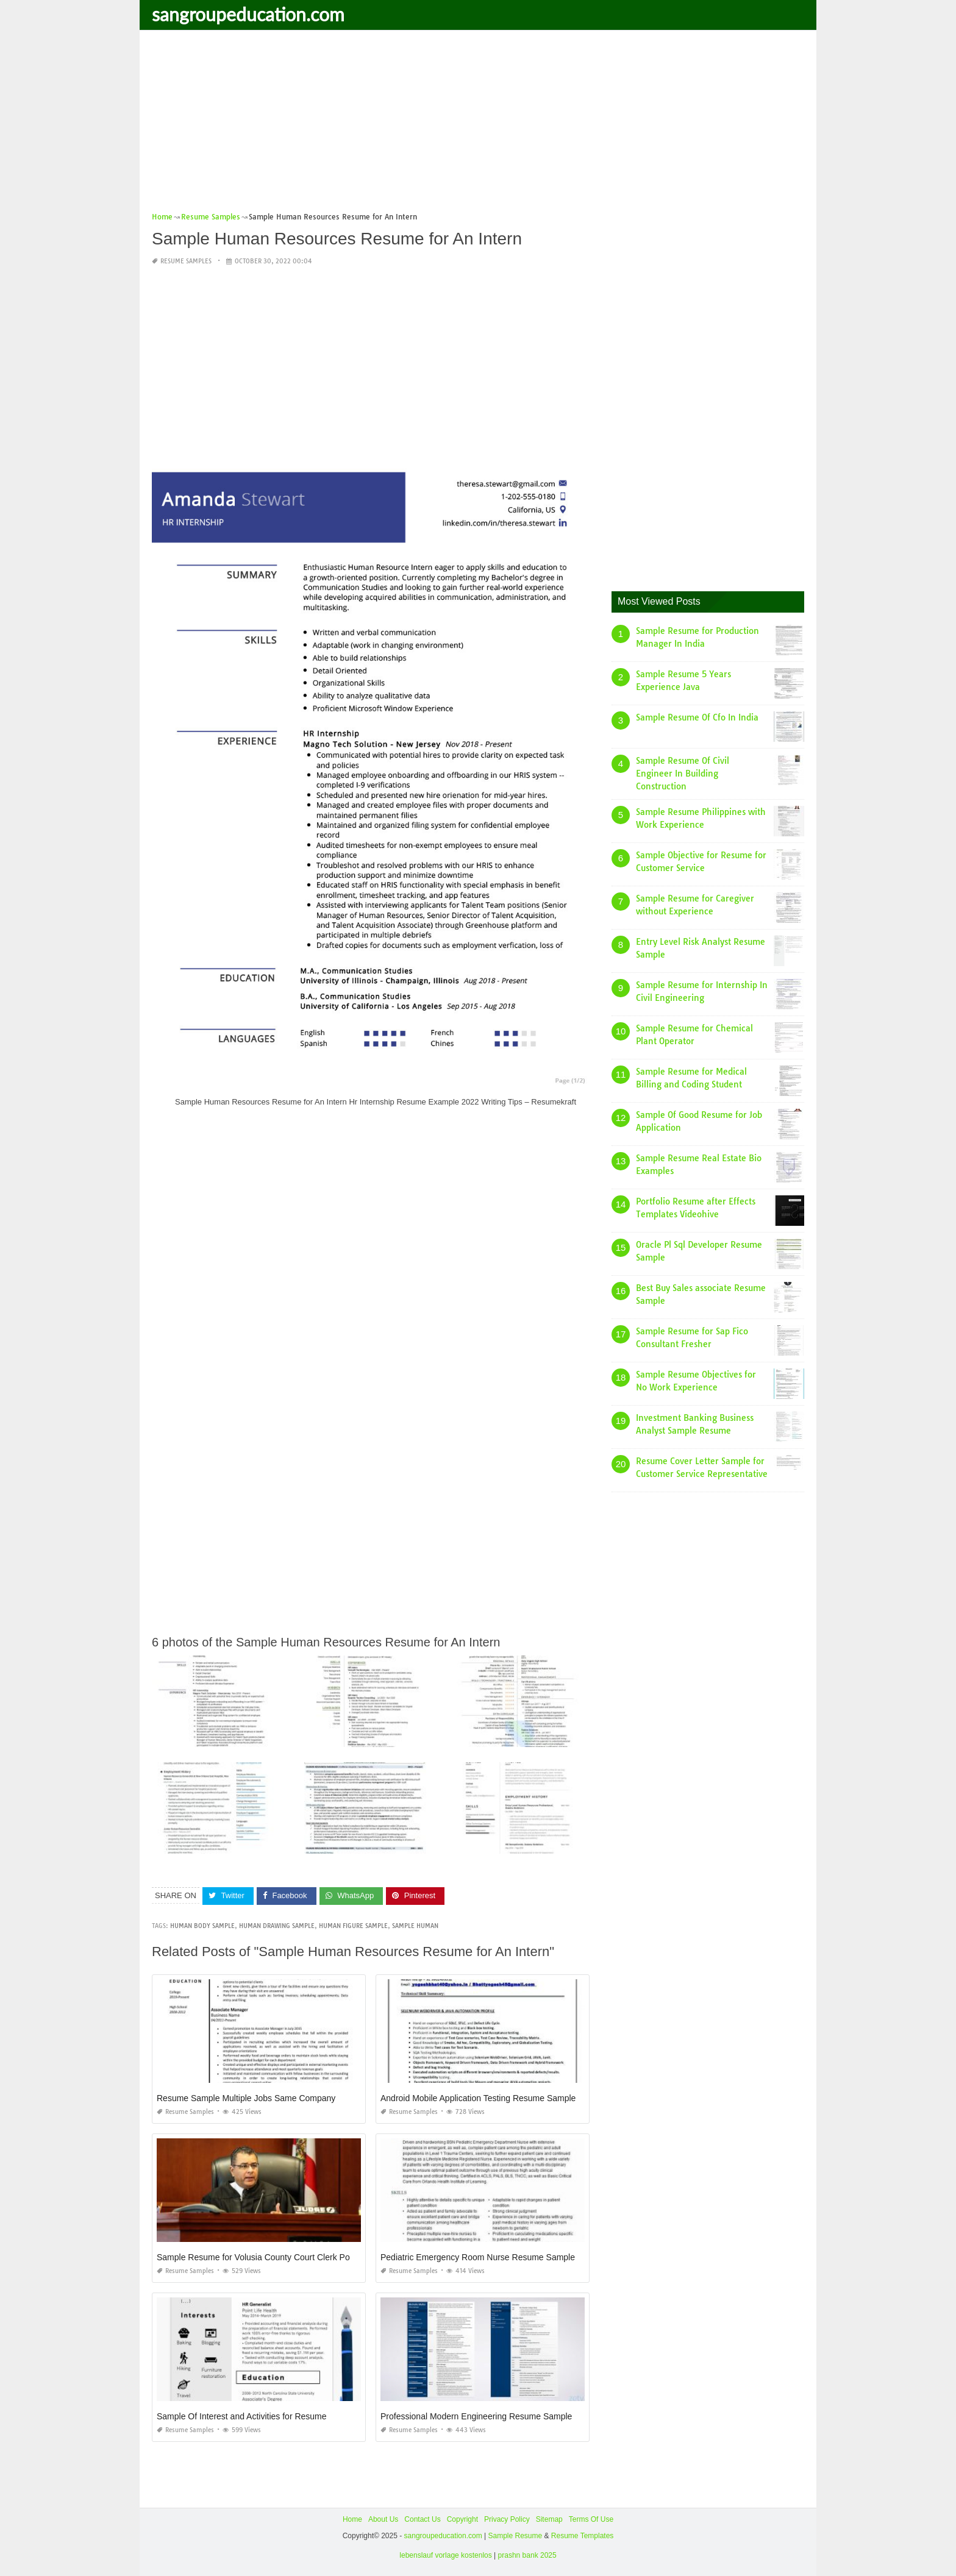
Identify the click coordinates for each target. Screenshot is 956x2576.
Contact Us (422, 2519)
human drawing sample (277, 1926)
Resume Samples (186, 261)
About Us (383, 2519)
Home (352, 2519)
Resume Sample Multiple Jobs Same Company (246, 2098)
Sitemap (549, 2519)
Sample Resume (515, 2536)
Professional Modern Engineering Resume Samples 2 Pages (495, 2416)
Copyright (462, 2519)
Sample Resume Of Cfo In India (697, 717)
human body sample (202, 1926)
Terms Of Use (591, 2519)
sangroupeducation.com (248, 14)
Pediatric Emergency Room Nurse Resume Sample (477, 2257)
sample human (415, 1926)
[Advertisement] (478, 125)
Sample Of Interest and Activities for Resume (242, 2416)
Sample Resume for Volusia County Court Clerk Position (263, 2257)
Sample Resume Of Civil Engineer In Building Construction (682, 773)
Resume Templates (582, 2536)
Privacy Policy (507, 2519)
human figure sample (353, 1926)
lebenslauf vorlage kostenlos (445, 2555)
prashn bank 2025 (527, 2555)
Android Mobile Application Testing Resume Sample (478, 2098)
